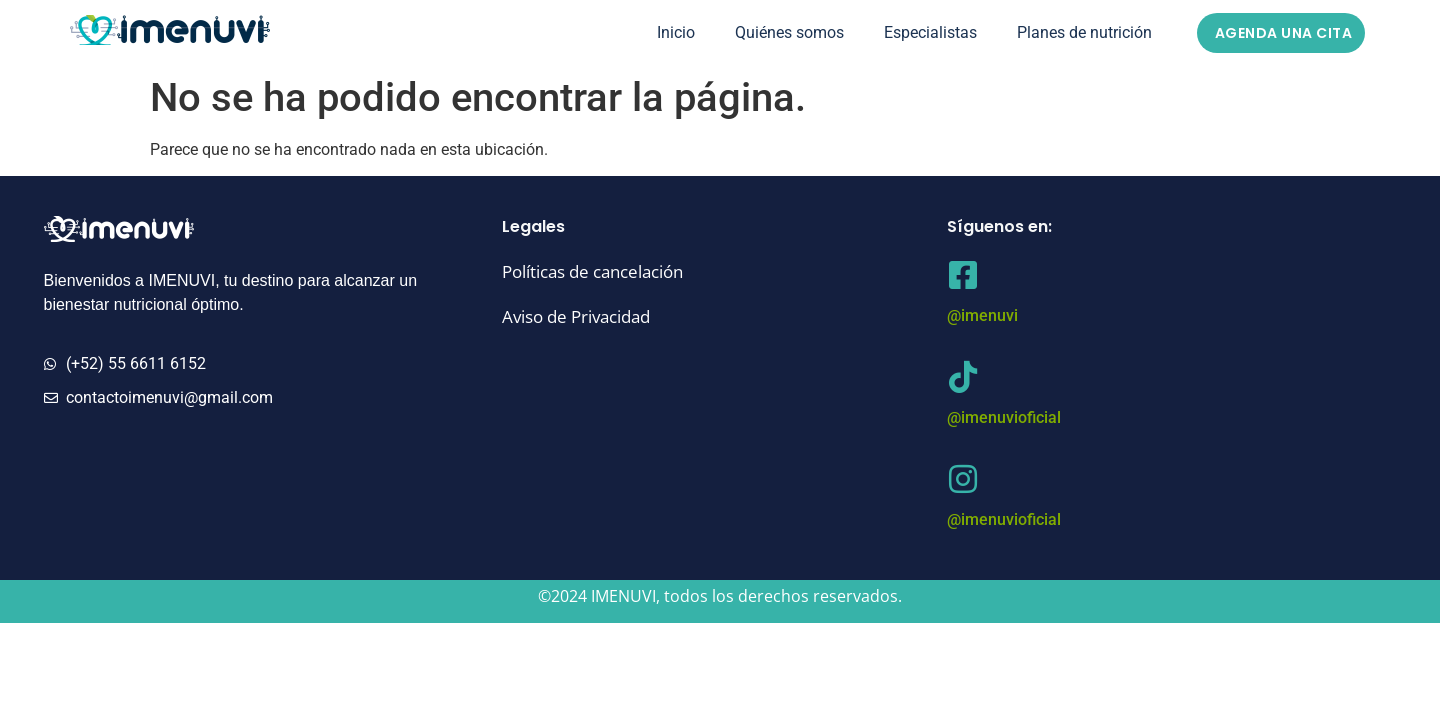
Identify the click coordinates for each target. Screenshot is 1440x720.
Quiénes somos (789, 32)
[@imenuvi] (963, 275)
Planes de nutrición (1084, 32)
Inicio (676, 32)
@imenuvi (982, 315)
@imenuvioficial (1004, 417)
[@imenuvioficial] (963, 377)
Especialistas (930, 32)
